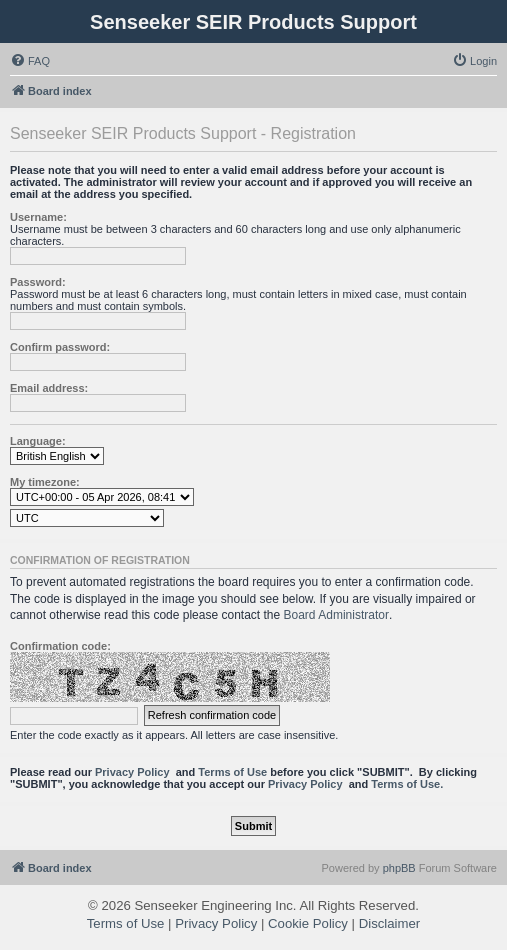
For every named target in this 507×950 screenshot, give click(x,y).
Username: (38, 217)
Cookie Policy (308, 923)
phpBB (399, 868)
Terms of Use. (407, 784)
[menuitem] (30, 61)
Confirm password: (60, 347)
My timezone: (45, 482)
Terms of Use (232, 772)
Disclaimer (390, 923)
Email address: (49, 388)
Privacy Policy (132, 772)
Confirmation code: (60, 646)
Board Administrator (336, 615)
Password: (38, 282)
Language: (38, 441)
